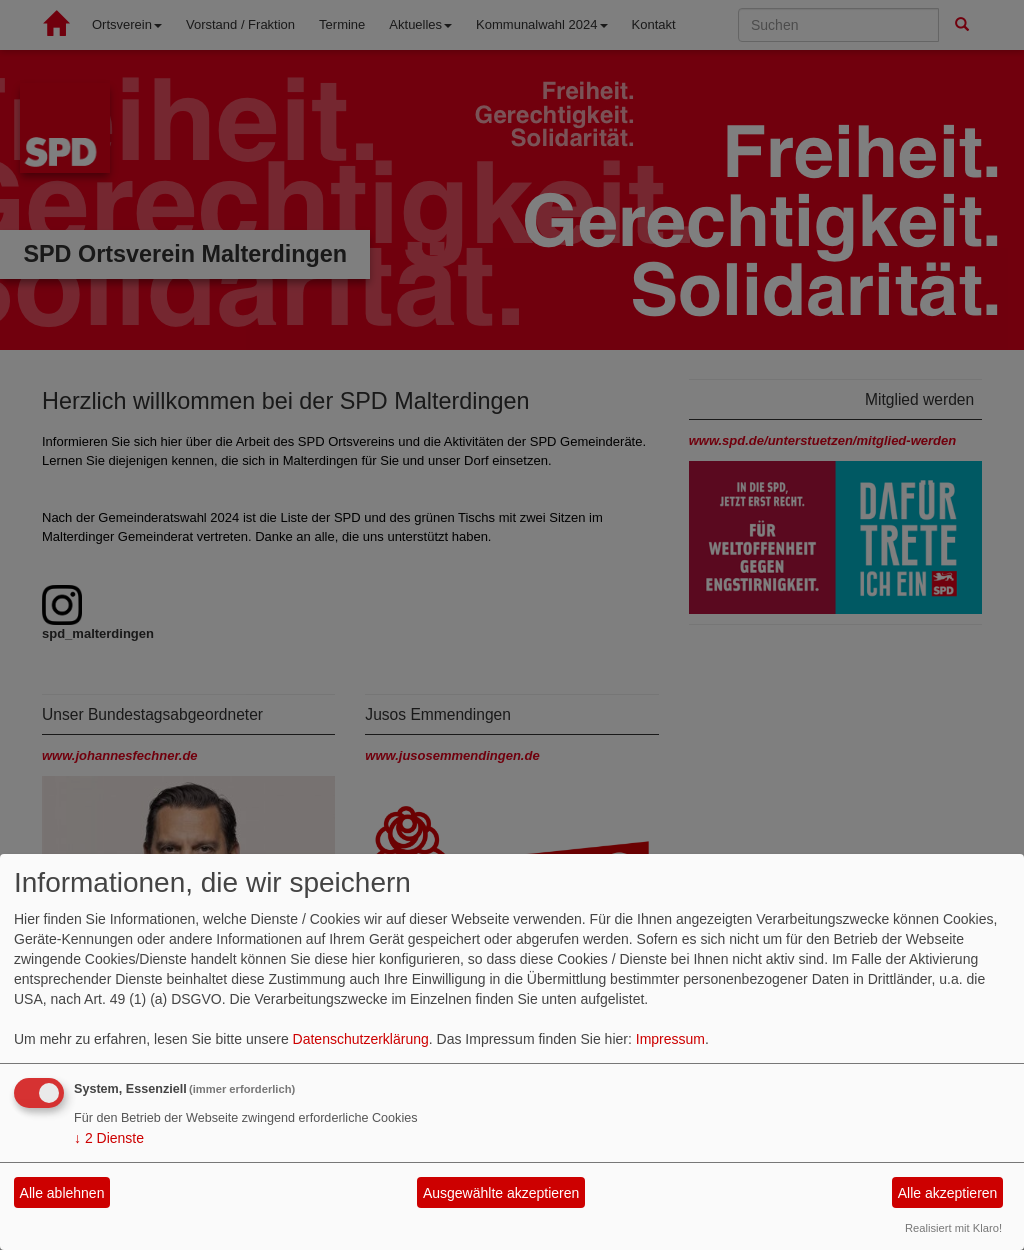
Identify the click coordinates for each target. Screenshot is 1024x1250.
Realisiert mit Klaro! (953, 1228)
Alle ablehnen (62, 1193)
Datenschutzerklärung (361, 1039)
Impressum (670, 1039)
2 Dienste (109, 1138)
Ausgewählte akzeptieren (501, 1193)
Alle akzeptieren (948, 1193)
